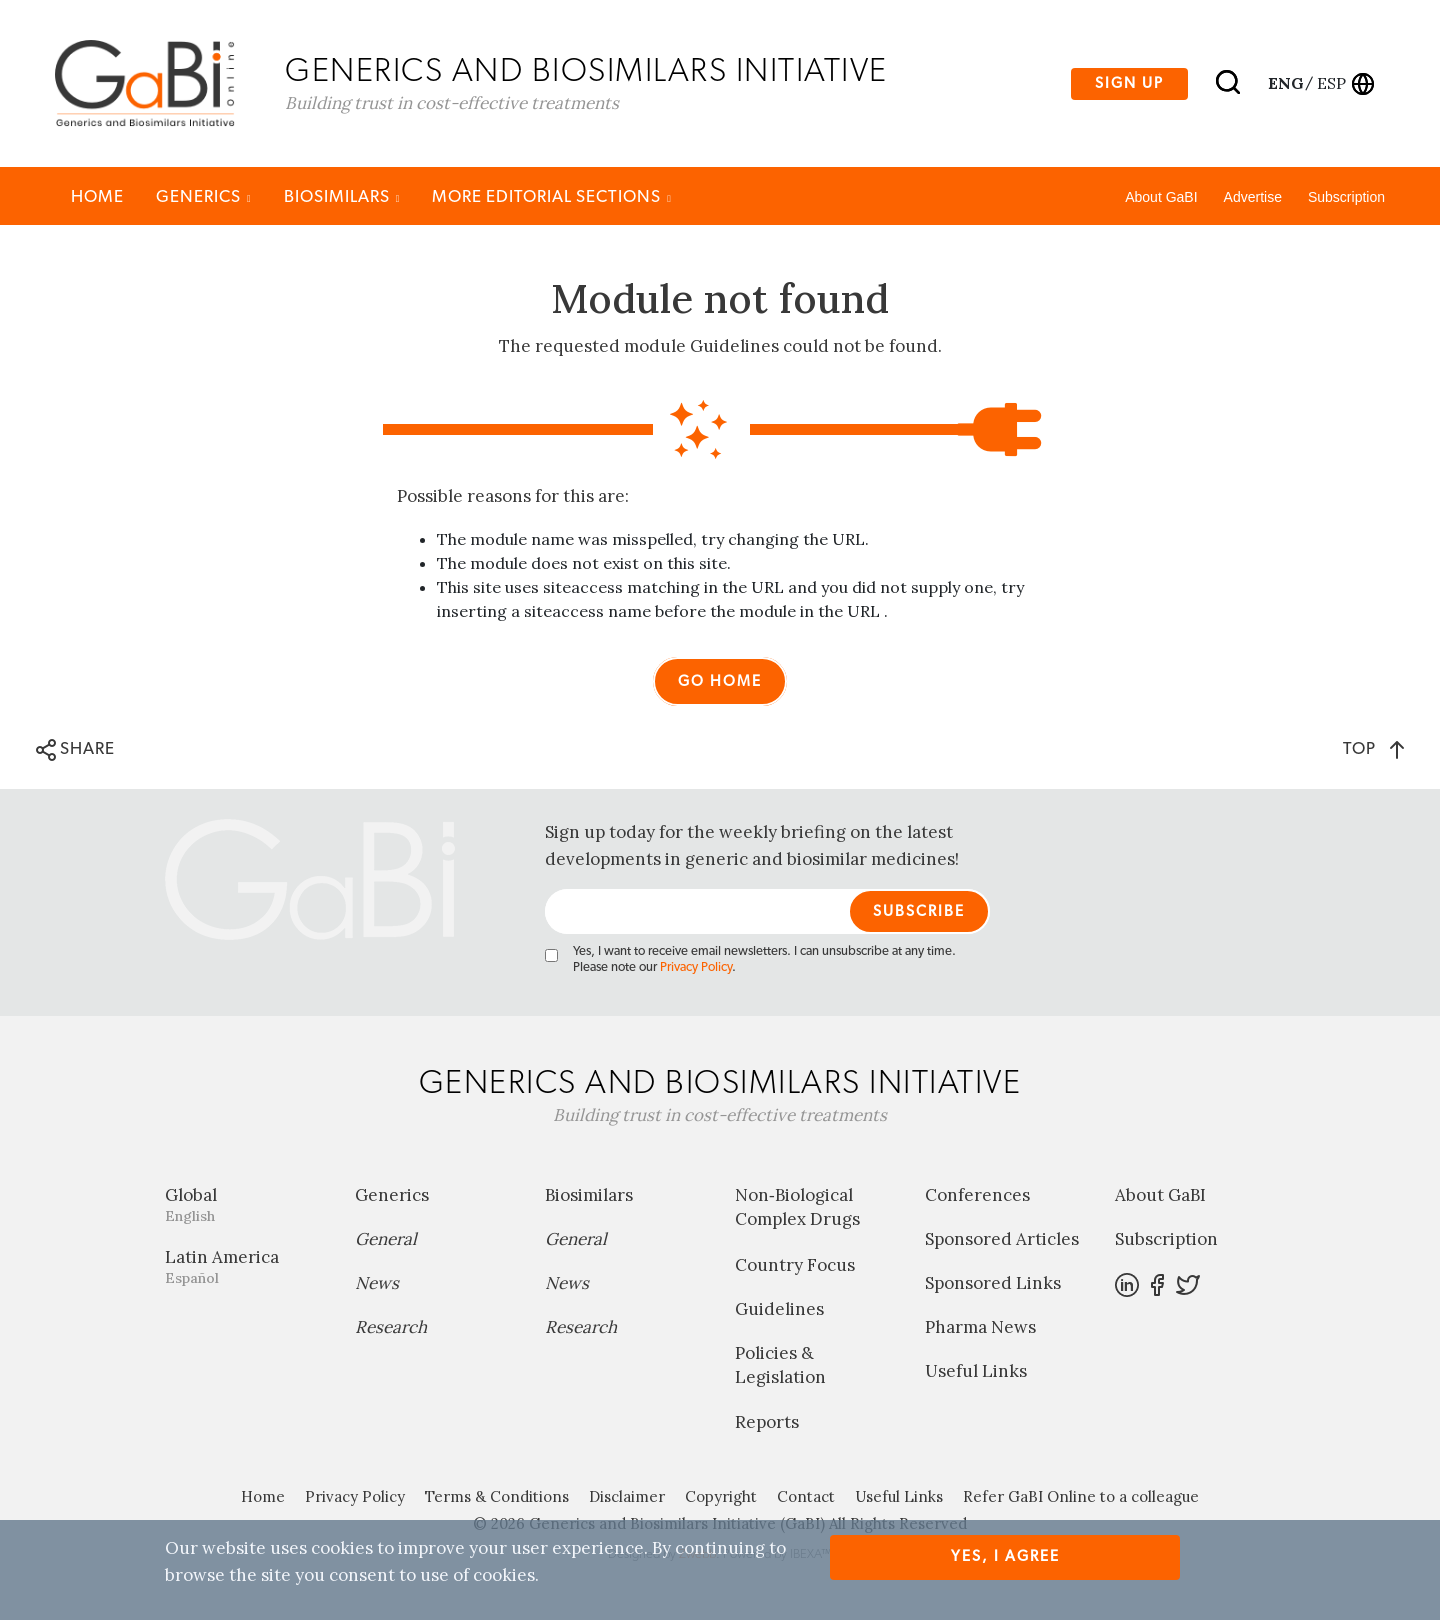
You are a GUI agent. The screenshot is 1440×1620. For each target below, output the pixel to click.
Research (391, 1327)
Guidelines (779, 1309)
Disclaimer (627, 1496)
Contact (806, 1496)
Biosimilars (342, 196)
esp (1331, 83)
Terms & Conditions (497, 1496)
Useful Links (976, 1371)
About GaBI (1161, 197)
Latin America (245, 1266)
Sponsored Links (993, 1283)
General (386, 1239)
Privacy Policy (696, 967)
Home (97, 196)
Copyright (721, 1496)
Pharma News (980, 1327)
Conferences (977, 1195)
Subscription (1346, 197)
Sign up (1129, 83)
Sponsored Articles (1002, 1239)
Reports (767, 1422)
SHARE (75, 750)
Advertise (1253, 197)
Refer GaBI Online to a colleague (1081, 1496)
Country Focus (795, 1265)
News (377, 1283)
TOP (1373, 748)
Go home (720, 681)
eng (1284, 83)
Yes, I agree (1005, 1556)
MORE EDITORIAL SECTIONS (552, 196)
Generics (204, 196)
